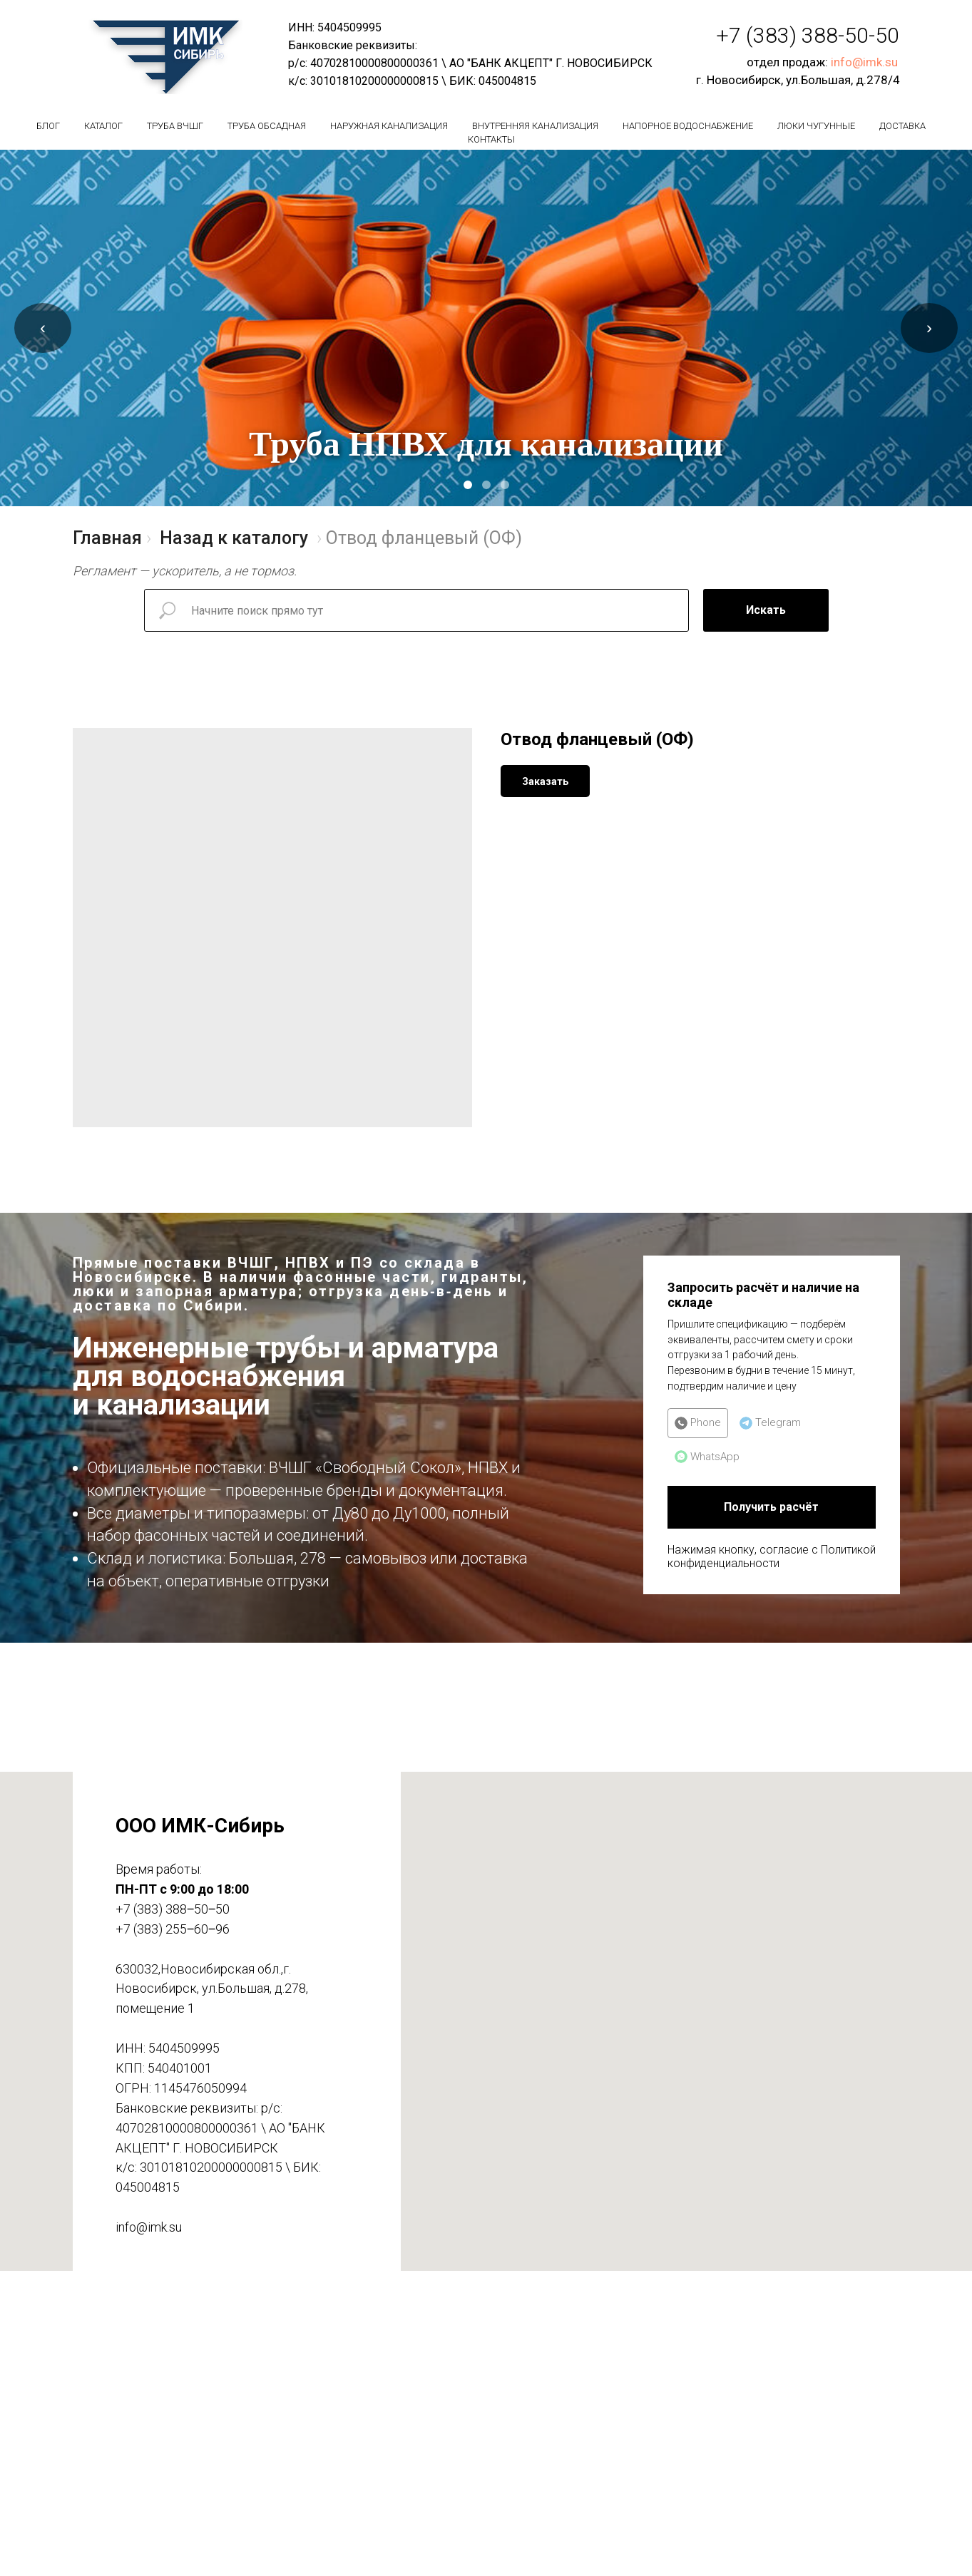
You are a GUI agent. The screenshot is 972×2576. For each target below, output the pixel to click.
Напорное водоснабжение (688, 125)
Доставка (902, 125)
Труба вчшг (175, 125)
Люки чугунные (816, 125)
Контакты (491, 139)
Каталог (103, 125)
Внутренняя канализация (535, 125)
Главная (107, 538)
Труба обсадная (266, 125)
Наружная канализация (389, 125)
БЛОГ (48, 125)
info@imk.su (864, 62)
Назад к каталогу (233, 538)
